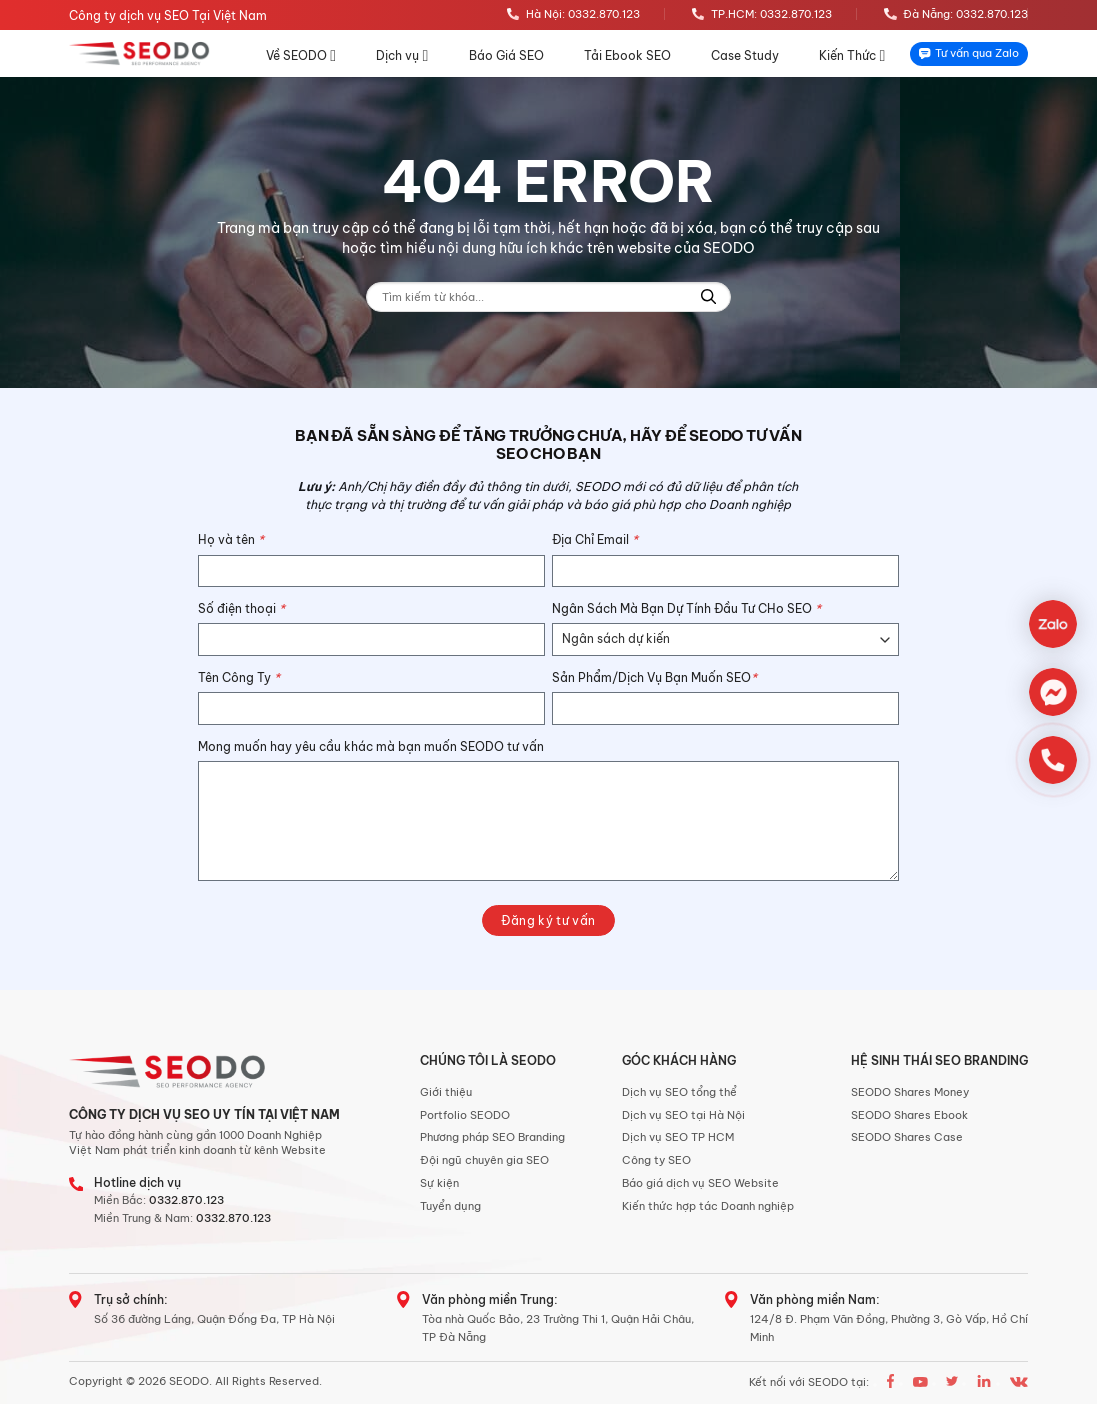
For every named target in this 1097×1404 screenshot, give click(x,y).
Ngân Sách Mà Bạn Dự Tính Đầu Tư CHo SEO (686, 608)
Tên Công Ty (239, 677)
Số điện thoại (241, 608)
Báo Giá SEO (506, 55)
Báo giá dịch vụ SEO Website (700, 1183)
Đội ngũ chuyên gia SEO (484, 1160)
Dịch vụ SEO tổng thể (679, 1092)
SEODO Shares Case (907, 1137)
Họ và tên (231, 539)
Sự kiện (439, 1183)
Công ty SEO (656, 1160)
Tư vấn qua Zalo (968, 53)
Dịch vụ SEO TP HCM (678, 1137)
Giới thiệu (446, 1092)
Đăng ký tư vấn (548, 920)
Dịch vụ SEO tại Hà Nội (683, 1115)
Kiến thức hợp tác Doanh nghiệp (708, 1206)
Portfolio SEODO (465, 1115)
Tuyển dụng (450, 1206)
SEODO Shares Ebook (909, 1115)
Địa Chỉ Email (595, 539)
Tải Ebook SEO (627, 55)
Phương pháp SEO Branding (492, 1137)
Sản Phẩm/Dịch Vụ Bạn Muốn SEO (654, 677)
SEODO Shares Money (910, 1092)
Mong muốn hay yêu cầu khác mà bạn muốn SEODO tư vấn (371, 746)
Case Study (745, 55)
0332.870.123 (186, 1200)
